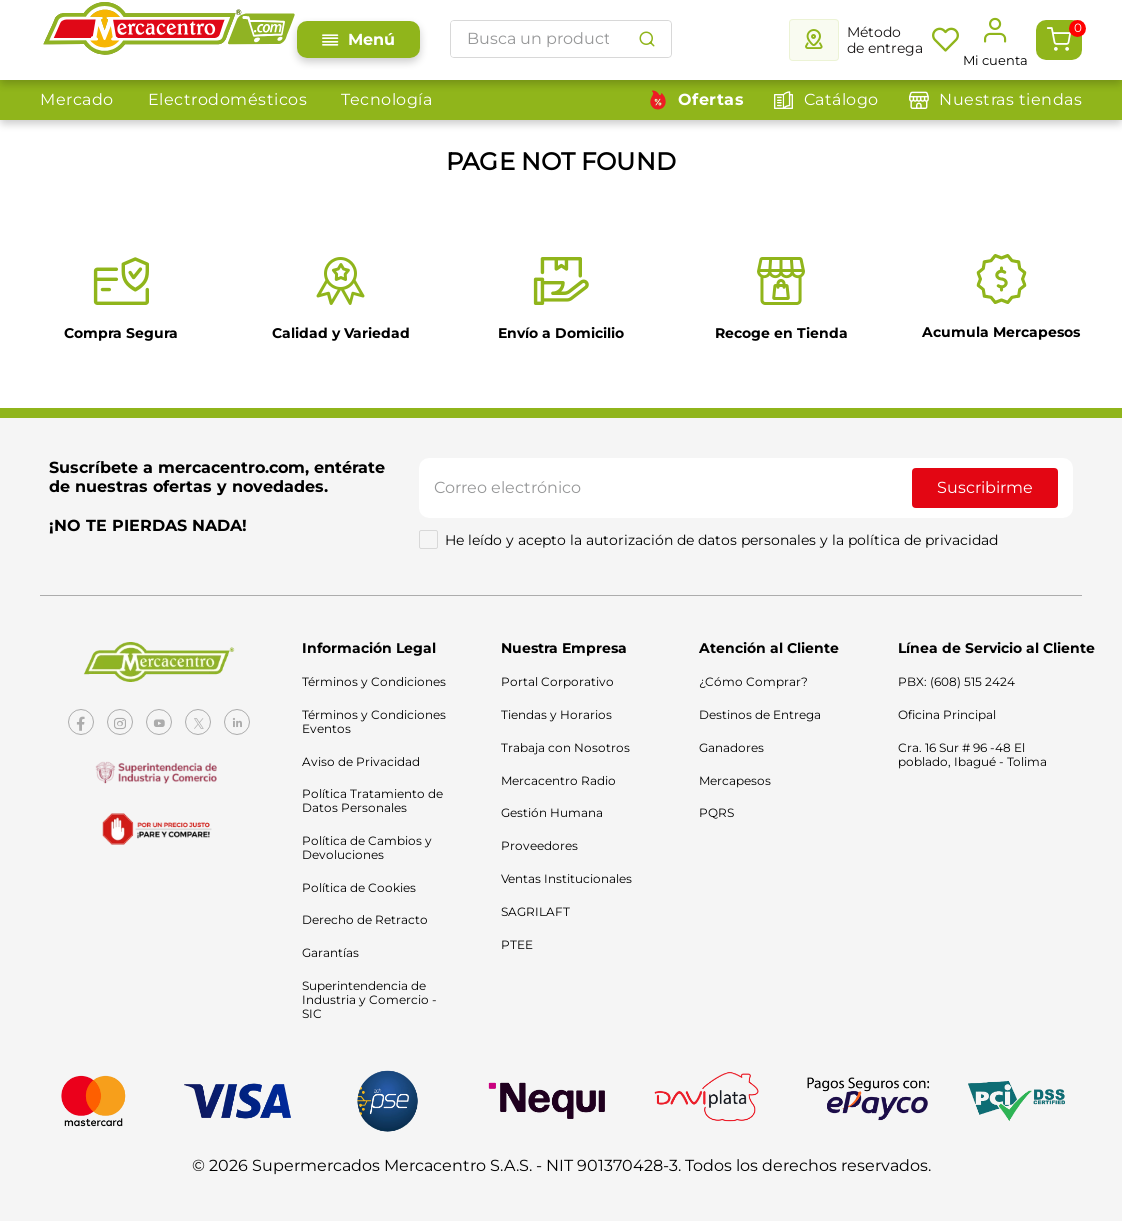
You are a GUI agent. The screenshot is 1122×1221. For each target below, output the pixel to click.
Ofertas (711, 99)
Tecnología (386, 99)
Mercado (77, 99)
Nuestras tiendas (1010, 99)
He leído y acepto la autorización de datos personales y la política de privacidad (721, 540)
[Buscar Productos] (647, 39)
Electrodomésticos (228, 99)
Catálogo (841, 99)
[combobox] (561, 39)
